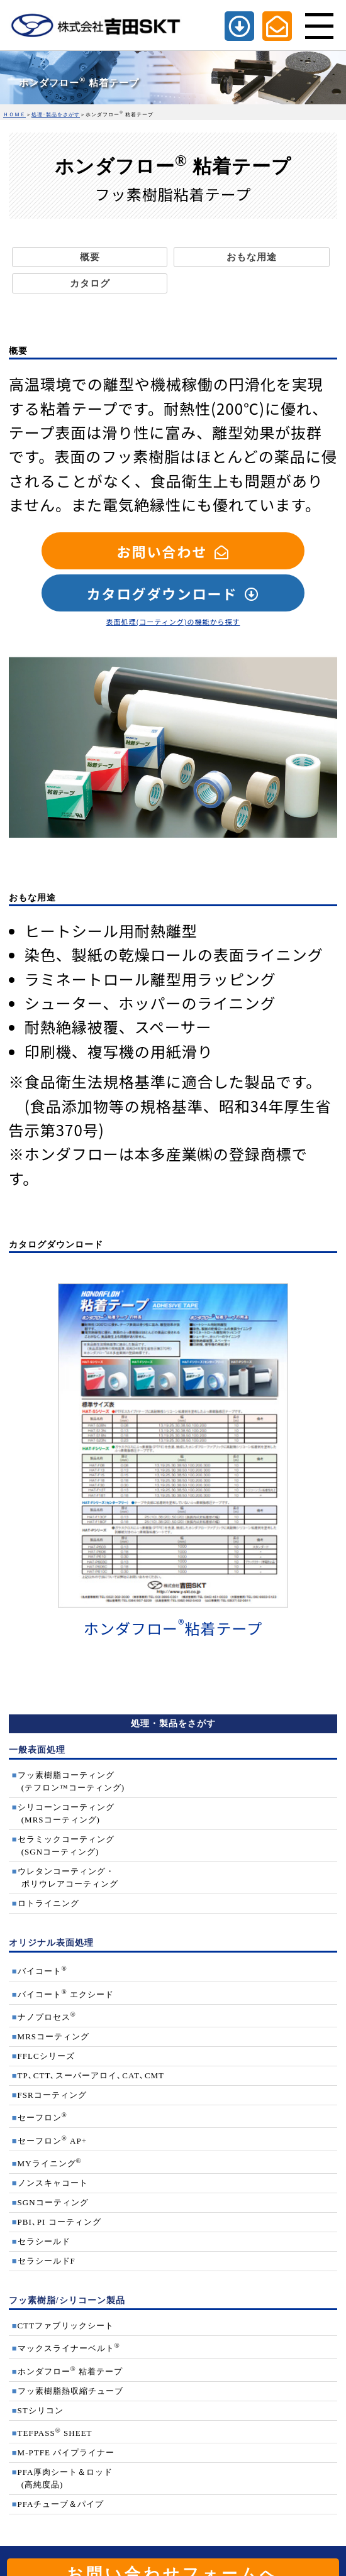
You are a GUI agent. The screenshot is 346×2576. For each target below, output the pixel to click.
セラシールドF (46, 2261)
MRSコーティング (53, 2036)
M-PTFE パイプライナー (66, 2452)
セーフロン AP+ (52, 2141)
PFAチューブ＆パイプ (61, 2504)
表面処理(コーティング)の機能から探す (173, 622)
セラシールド (44, 2241)
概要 (90, 257)
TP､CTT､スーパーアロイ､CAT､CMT (91, 2075)
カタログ (90, 283)
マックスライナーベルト (69, 2348)
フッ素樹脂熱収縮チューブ (70, 2391)
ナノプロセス (47, 2017)
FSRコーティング (52, 2095)
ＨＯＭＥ (14, 115)
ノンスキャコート (53, 2183)
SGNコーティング (53, 2202)
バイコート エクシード (66, 1994)
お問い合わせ (161, 551)
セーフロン (42, 2117)
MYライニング (50, 2163)
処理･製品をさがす (55, 115)
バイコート (42, 1971)
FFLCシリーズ (46, 2056)
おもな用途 (251, 257)
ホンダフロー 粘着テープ (70, 2371)
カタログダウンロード (161, 593)
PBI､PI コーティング (59, 2222)
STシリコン (41, 2410)
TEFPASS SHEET (55, 2433)
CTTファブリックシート (66, 2325)
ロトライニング (48, 1903)
